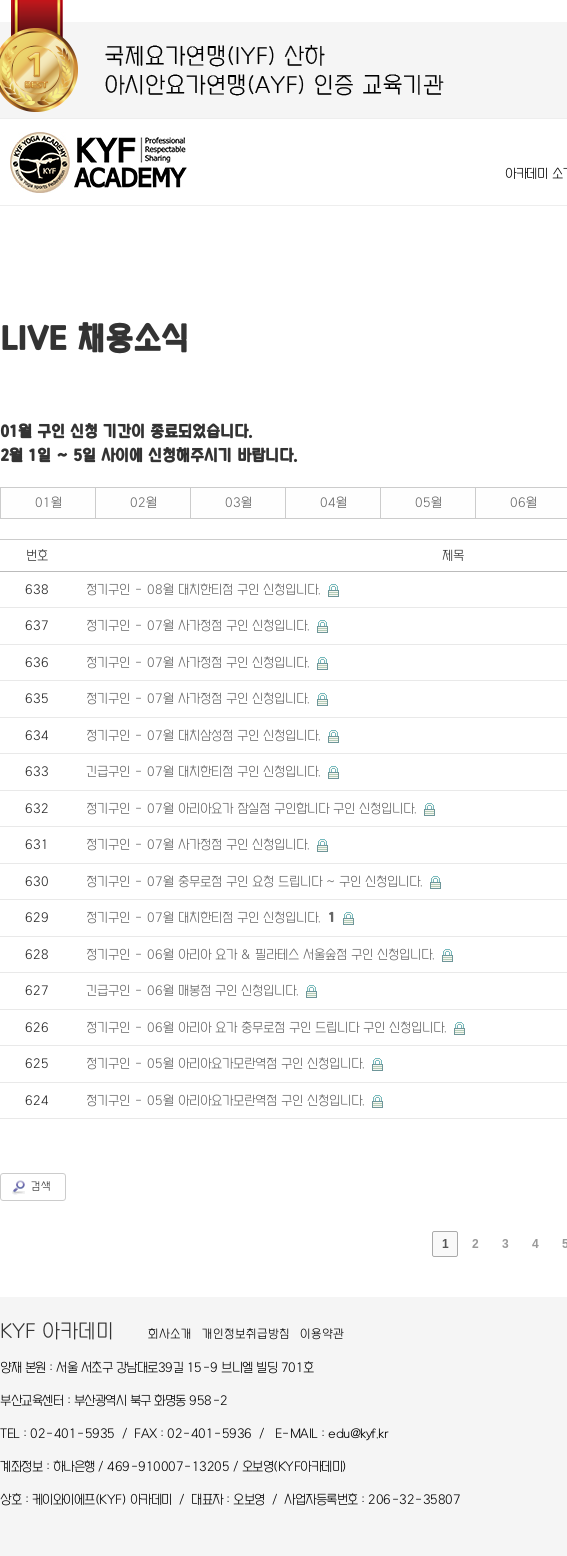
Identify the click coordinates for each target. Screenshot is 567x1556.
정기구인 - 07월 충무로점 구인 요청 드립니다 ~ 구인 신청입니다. (256, 881)
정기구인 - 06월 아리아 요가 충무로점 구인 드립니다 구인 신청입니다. (268, 1027)
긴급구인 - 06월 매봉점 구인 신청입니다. (194, 990)
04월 (333, 502)
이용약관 (322, 1334)
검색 (41, 1186)
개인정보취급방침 (246, 1334)
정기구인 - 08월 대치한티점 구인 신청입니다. (205, 589)
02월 (143, 502)
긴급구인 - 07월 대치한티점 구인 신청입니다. (205, 771)
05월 (428, 502)
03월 (238, 502)
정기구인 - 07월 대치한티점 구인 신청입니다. (213, 917)
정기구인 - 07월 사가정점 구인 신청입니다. (200, 625)
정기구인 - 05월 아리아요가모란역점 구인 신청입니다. (227, 1063)
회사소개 (170, 1334)
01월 (48, 502)
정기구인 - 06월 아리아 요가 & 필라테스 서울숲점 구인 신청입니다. (262, 954)
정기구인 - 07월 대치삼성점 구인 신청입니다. (205, 735)
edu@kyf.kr (358, 1433)
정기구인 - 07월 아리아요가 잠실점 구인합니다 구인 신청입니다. (253, 808)
